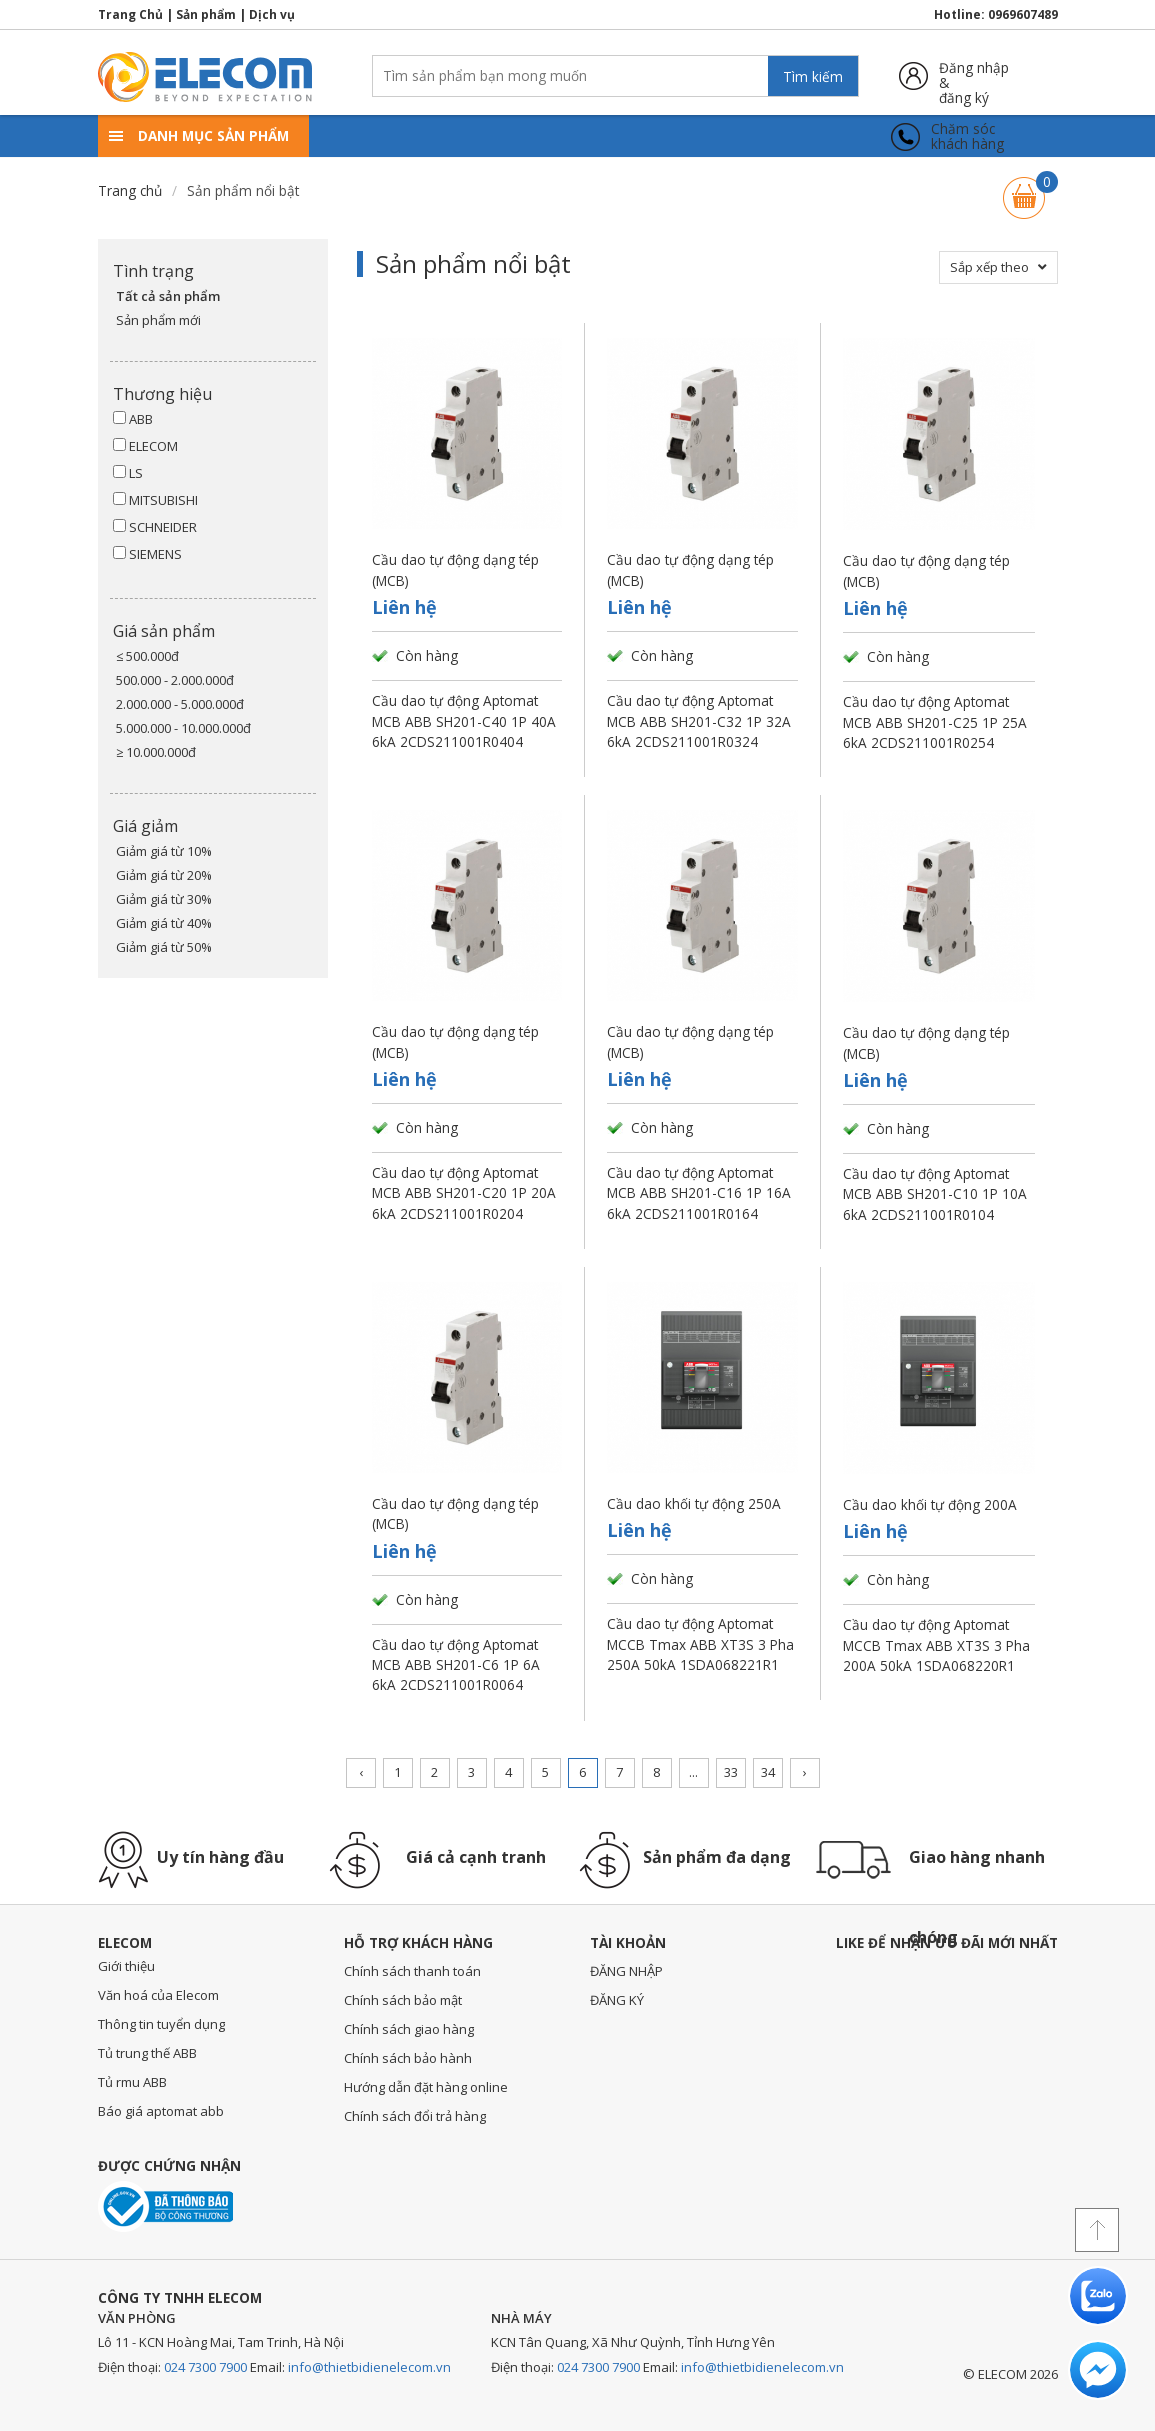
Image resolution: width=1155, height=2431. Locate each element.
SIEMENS (147, 554)
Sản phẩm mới (158, 320)
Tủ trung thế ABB (147, 2053)
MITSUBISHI (155, 500)
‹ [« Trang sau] (361, 1772)
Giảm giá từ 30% (164, 899)
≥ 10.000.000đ (156, 752)
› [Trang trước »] (805, 1772)
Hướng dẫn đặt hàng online (426, 2087)
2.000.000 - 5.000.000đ (180, 704)
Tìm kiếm (813, 76)
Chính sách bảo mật (403, 2000)
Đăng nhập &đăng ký (974, 75)
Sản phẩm (206, 14)
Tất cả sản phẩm (168, 296)
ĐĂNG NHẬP (626, 1971)
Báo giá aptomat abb (161, 2111)
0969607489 (1023, 14)
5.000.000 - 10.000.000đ (183, 728)
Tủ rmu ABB (132, 2082)
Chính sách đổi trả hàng (415, 2116)
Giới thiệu (126, 1966)
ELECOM (145, 446)
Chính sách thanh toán (412, 1971)
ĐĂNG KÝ (617, 2000)
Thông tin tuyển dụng (161, 2024)
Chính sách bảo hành (408, 2058)
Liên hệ (404, 607)
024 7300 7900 (205, 2367)
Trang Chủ (130, 14)
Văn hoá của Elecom (158, 1995)
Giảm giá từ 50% (164, 947)
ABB (133, 419)
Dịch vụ (272, 14)
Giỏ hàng (1024, 188)
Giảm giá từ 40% (164, 923)
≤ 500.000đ (147, 656)
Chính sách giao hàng (409, 2029)
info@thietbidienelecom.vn (369, 2367)
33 (731, 1772)
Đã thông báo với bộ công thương (165, 2206)
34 (768, 1772)
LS (128, 473)
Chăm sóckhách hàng (967, 136)
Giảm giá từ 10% (164, 851)
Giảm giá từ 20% (164, 875)
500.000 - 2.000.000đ (175, 680)
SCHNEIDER (155, 527)
